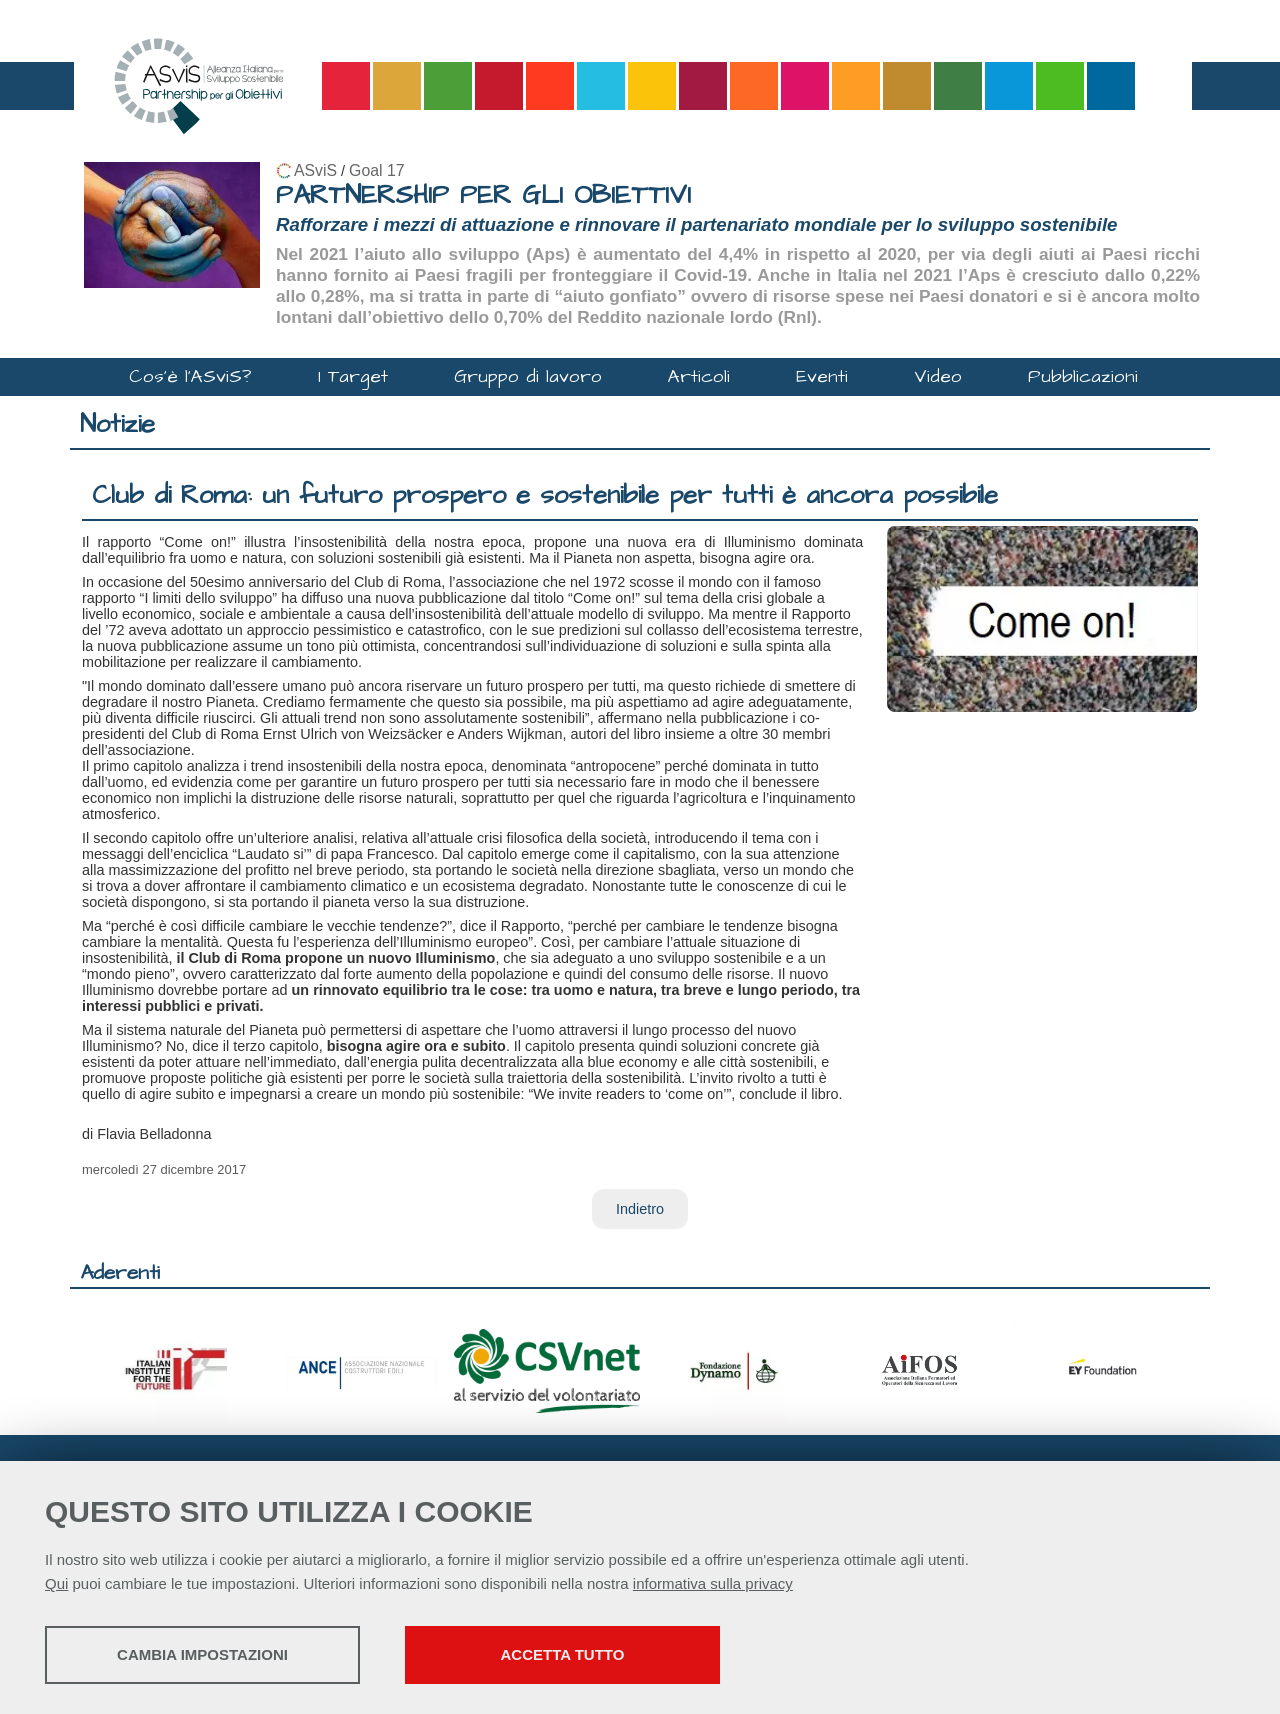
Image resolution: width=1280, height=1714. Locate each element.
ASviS (315, 170)
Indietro (640, 1209)
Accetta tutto (563, 1654)
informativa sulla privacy (713, 1583)
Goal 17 (376, 170)
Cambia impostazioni (202, 1654)
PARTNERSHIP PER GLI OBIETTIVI (483, 195)
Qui (56, 1583)
